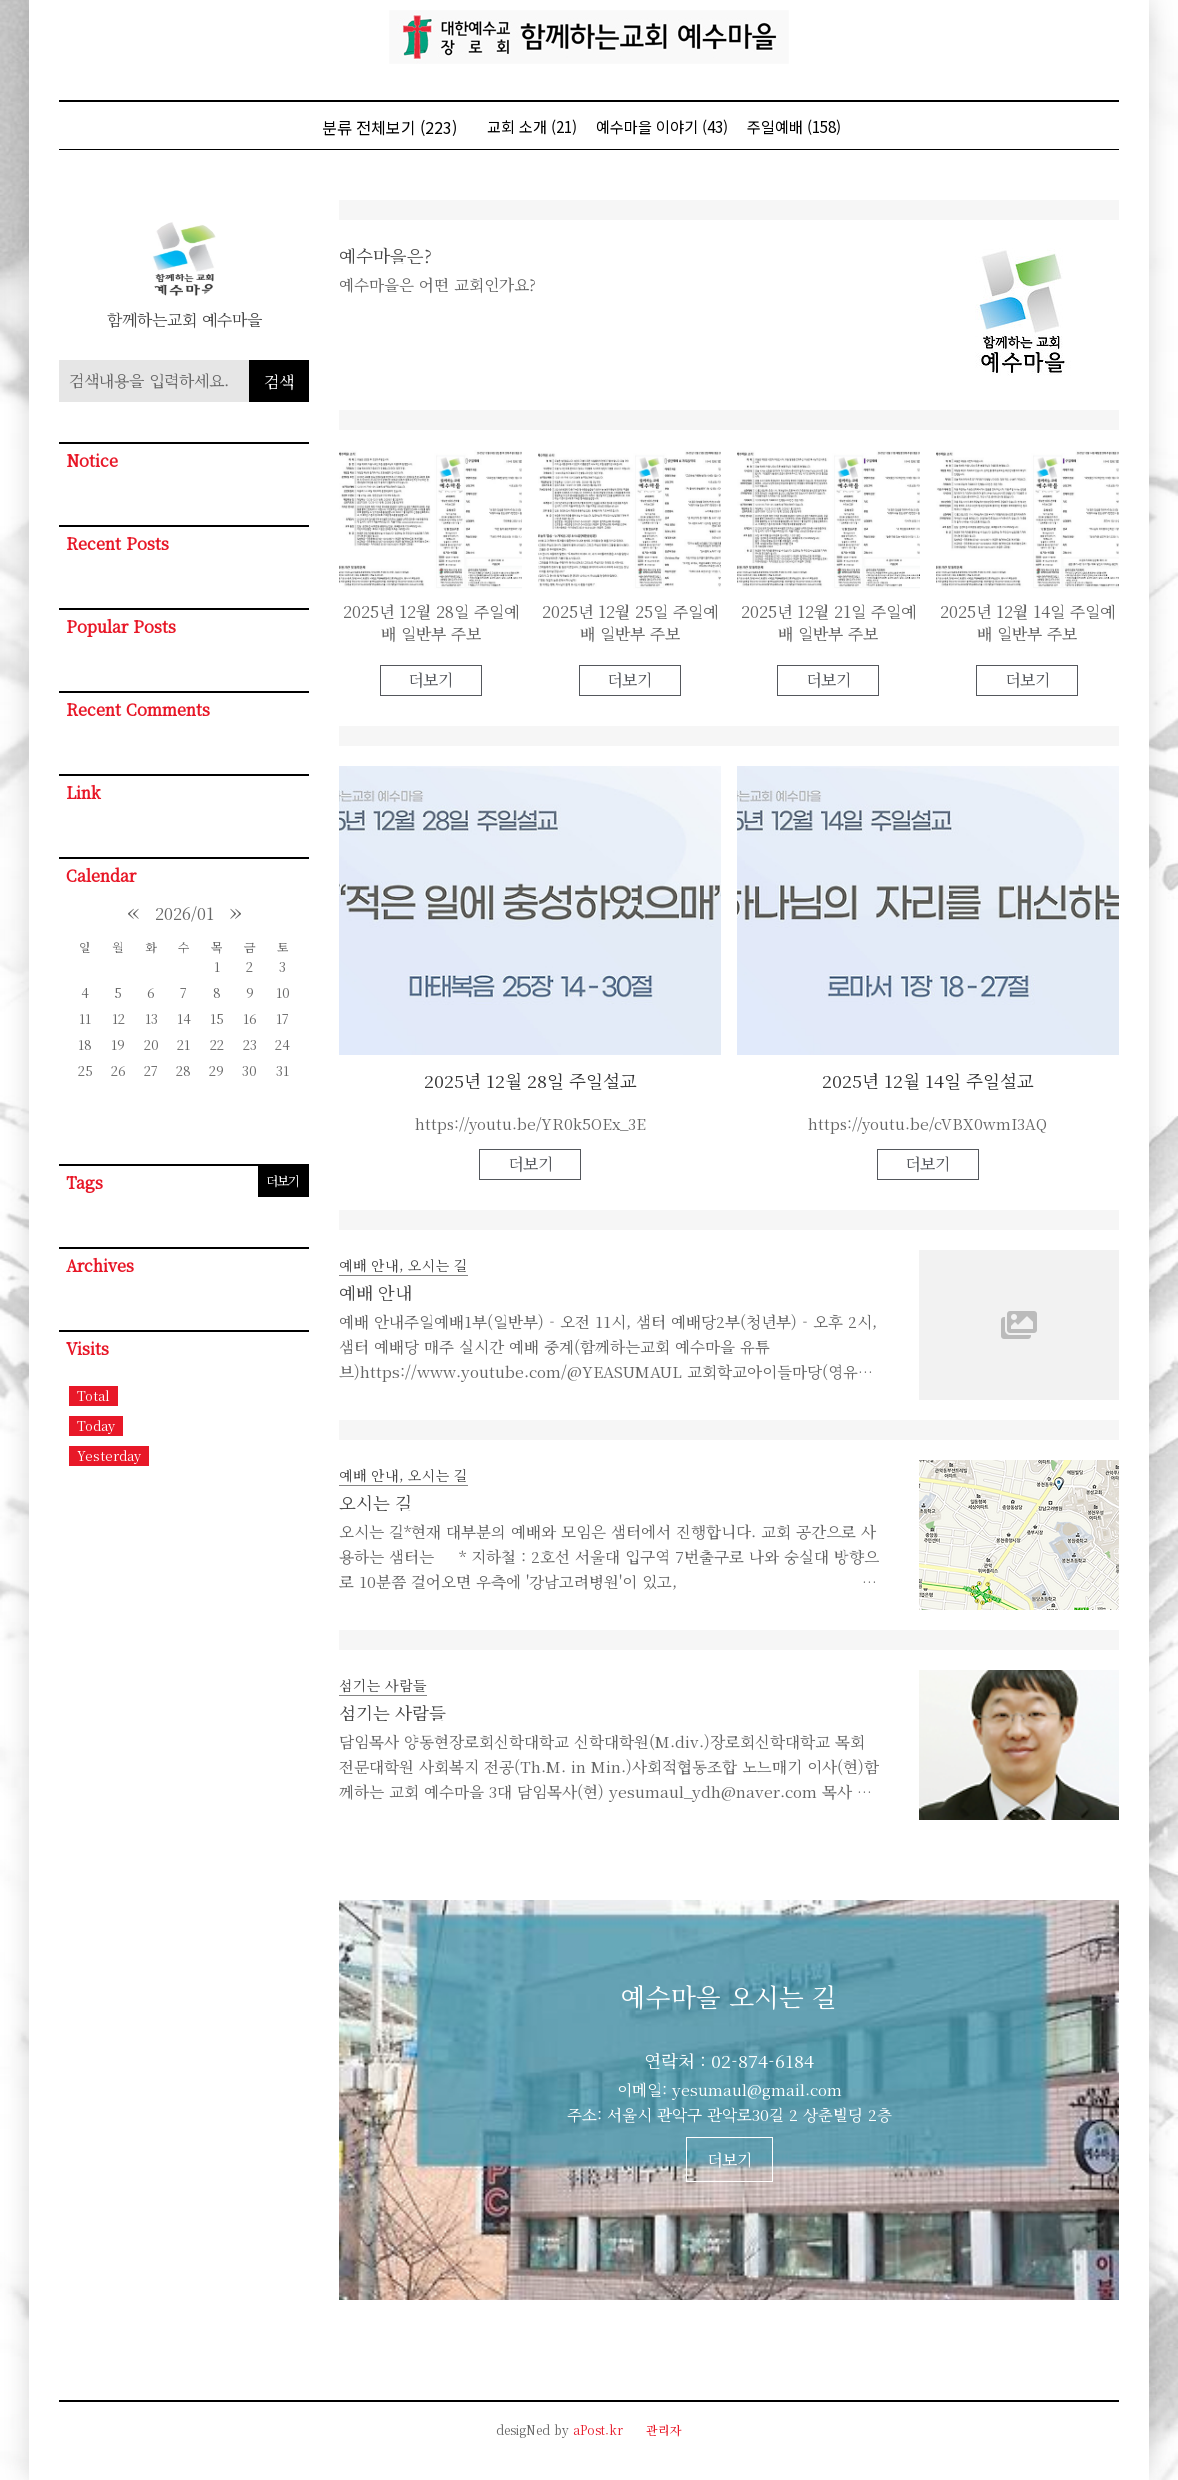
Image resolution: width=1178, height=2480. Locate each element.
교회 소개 (532, 126)
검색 (279, 381)
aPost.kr (598, 2429)
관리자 (664, 2429)
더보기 (282, 1180)
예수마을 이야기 (662, 126)
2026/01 (184, 913)
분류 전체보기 (389, 127)
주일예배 (794, 126)
